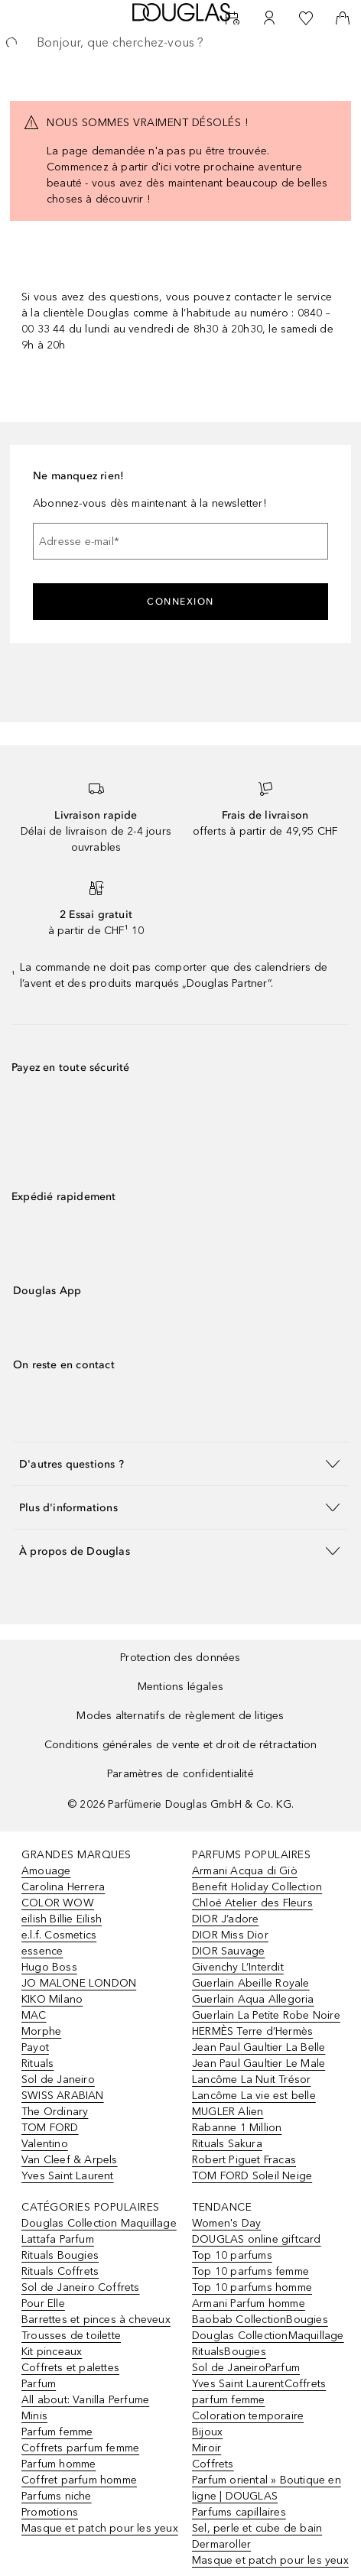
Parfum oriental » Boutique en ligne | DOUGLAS (266, 2488)
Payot (35, 2047)
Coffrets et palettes (70, 2367)
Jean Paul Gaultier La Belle (258, 2047)
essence (42, 1951)
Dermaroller (221, 2544)
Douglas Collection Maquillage (99, 2223)
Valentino (44, 2143)
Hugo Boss (49, 1967)
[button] (180, 1463)
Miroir (206, 2447)
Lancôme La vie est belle (254, 2095)
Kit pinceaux (51, 2351)
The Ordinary (54, 2111)
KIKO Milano (52, 1999)
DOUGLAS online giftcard (256, 2239)
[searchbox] (180, 43)
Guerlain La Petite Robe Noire (266, 2015)
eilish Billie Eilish (61, 1919)
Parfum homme (58, 2464)
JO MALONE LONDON (78, 1983)
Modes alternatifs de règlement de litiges (180, 1715)
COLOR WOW (57, 1902)
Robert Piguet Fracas (244, 2159)
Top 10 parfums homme (252, 2287)
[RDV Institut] (232, 18)
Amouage (45, 1870)
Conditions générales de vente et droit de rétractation (180, 1744)
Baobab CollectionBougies (260, 2319)
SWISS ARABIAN (62, 2095)
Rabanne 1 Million (236, 2127)
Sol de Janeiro (58, 2079)
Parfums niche (56, 2496)
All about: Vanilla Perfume (85, 2399)
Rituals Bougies (60, 2255)
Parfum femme (57, 2431)
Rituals (37, 2063)
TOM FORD (50, 2127)
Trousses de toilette (71, 2335)
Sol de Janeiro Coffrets (80, 2287)
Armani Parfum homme (248, 2303)
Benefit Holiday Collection (257, 1886)
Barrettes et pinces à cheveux (96, 2319)
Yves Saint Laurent (67, 2175)
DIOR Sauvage (228, 1951)
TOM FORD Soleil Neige (252, 2175)
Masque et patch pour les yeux (99, 2528)
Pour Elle (43, 2303)
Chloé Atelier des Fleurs (252, 1902)
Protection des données (180, 1657)
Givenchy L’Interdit (238, 1967)
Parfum (38, 2383)
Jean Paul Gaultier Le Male (258, 2063)
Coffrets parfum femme (80, 2447)
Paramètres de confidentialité (180, 1773)
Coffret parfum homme (79, 2480)
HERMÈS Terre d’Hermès (252, 2031)
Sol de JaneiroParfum (246, 2367)
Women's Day (226, 2223)
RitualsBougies (229, 2351)
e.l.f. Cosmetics (58, 1935)
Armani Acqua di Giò (245, 1870)
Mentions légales (180, 1686)
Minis (34, 2415)
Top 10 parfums (232, 2255)
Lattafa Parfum (57, 2239)
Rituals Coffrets (60, 2271)
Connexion (180, 601)
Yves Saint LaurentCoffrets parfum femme (259, 2391)
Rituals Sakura (227, 2143)
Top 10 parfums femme (250, 2271)
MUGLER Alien (227, 2111)
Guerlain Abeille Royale (251, 1983)
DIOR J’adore (225, 1919)
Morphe (41, 2031)
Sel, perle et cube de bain (257, 2528)
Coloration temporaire (248, 2415)
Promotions (49, 2512)
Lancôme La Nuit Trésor (251, 2079)
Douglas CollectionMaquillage (268, 2335)
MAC (34, 2015)
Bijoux (207, 2431)
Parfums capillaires (239, 2512)
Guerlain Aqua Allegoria (253, 1999)
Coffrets (213, 2464)
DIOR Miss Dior (230, 1935)
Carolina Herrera (63, 1886)
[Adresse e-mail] (180, 541)
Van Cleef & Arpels (69, 2159)
